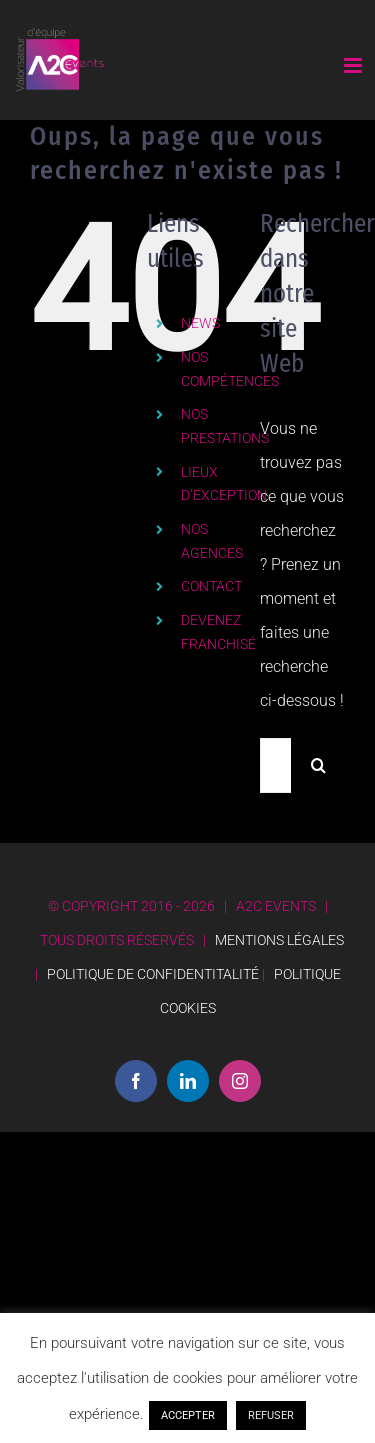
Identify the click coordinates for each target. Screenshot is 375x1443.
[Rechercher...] (275, 765)
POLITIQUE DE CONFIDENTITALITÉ (153, 974)
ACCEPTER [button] (188, 1415)
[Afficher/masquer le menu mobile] (354, 65)
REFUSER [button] (271, 1415)
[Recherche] (318, 765)
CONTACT (211, 586)
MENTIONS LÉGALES (279, 940)
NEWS (200, 323)
